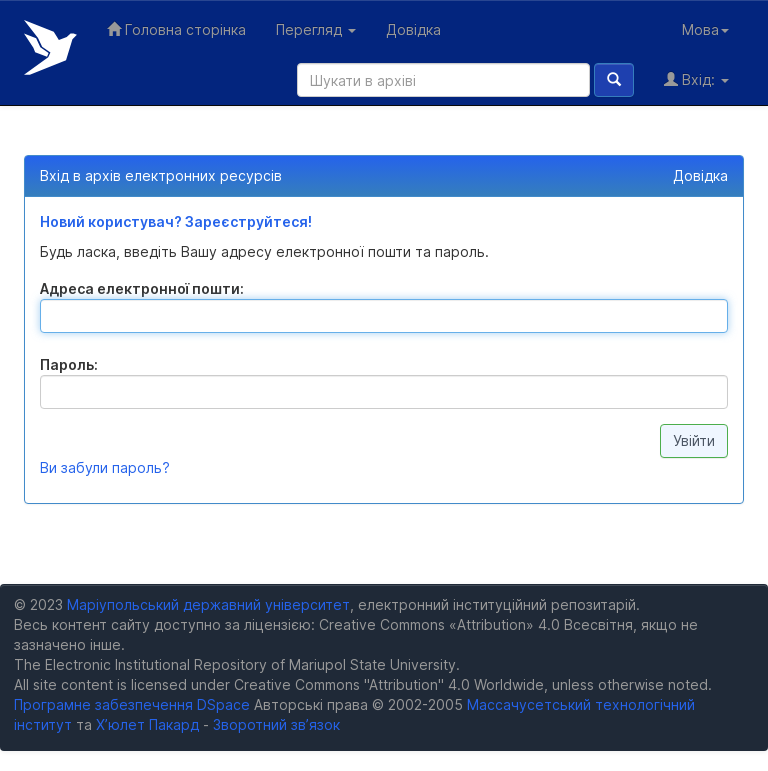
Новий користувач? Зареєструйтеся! (176, 221)
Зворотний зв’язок (276, 724)
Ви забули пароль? (105, 467)
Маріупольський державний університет (208, 604)
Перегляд (316, 29)
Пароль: (69, 364)
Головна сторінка (176, 29)
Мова (705, 29)
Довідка (413, 29)
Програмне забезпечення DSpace (132, 704)
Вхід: (696, 79)
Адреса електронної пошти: (142, 288)
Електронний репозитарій (50, 47)
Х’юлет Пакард (147, 724)
